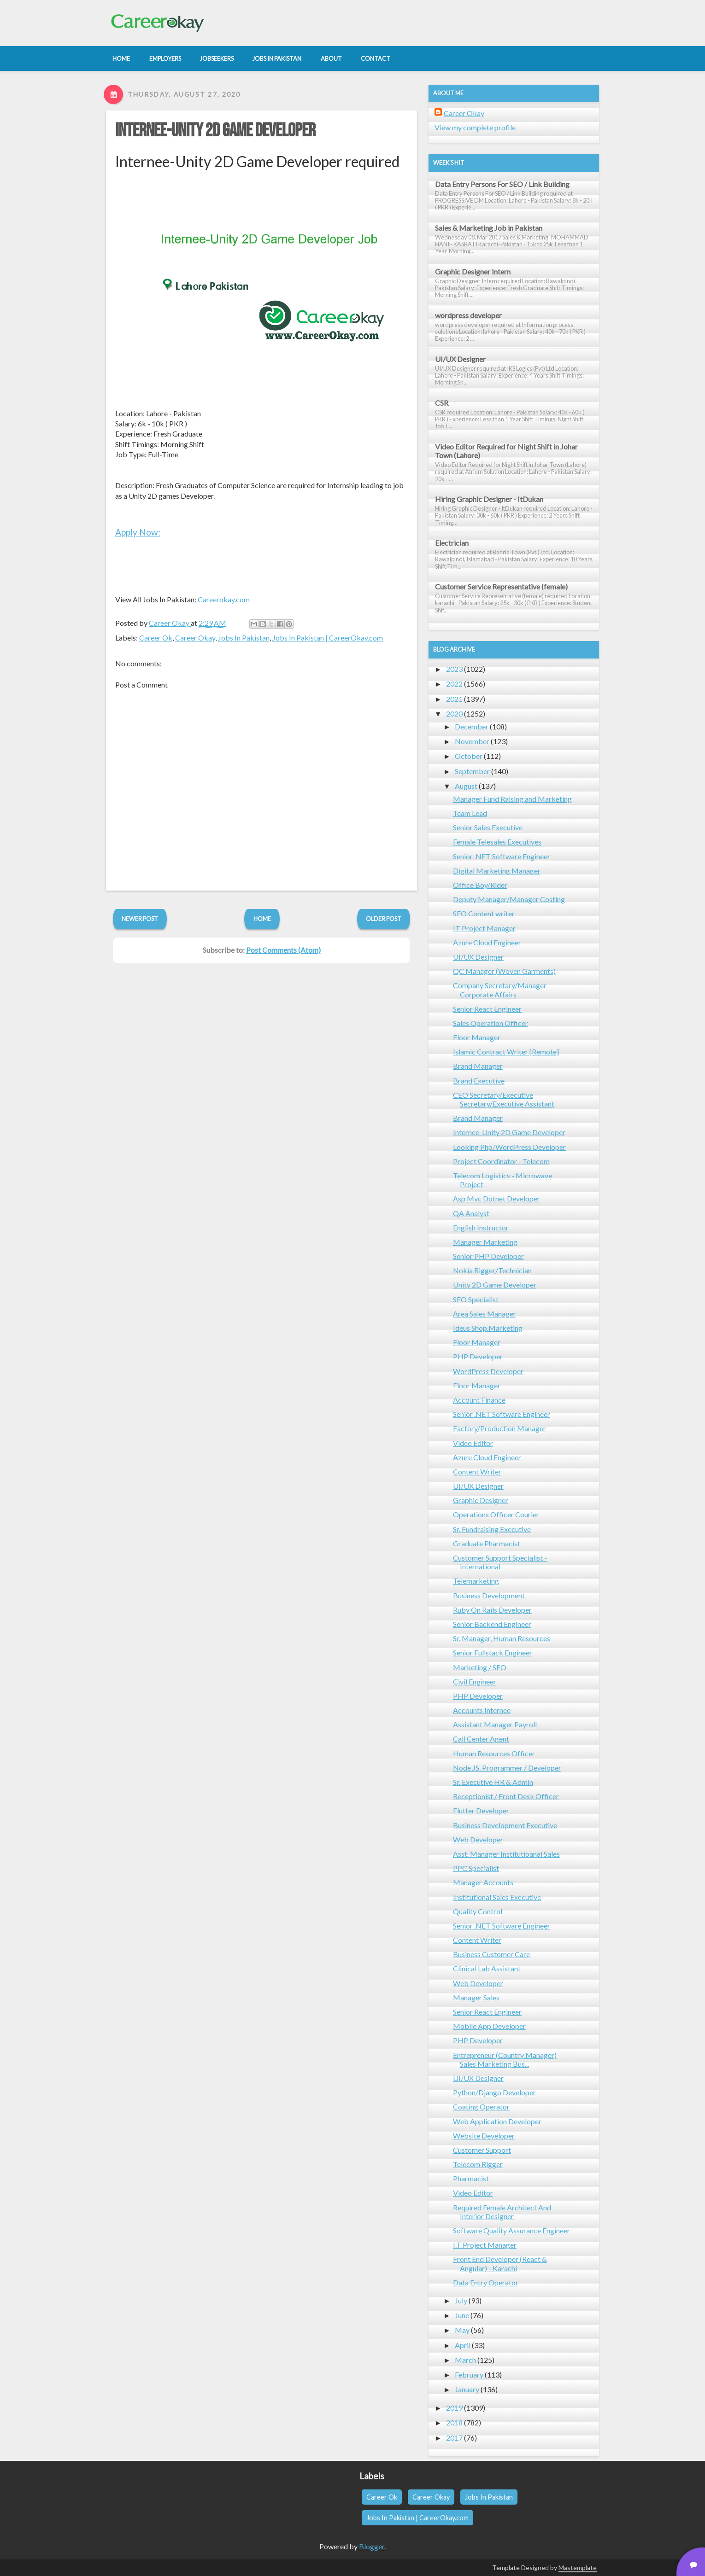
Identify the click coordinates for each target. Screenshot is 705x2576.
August (466, 785)
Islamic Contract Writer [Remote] (506, 1051)
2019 (454, 2407)
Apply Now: (137, 532)
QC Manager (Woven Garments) (504, 971)
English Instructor (481, 1227)
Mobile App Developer (489, 2026)
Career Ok (155, 637)
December (471, 726)
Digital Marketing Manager (496, 870)
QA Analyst (471, 1213)
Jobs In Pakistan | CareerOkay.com (327, 637)
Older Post (383, 918)
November (472, 741)
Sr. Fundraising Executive (492, 1529)
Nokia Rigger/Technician (492, 1270)
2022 (454, 683)
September (472, 771)
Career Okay (195, 637)
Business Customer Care (491, 1954)
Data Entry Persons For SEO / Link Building (502, 184)
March (465, 2359)
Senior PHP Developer (488, 1256)
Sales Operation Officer (490, 1023)
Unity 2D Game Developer (494, 1284)
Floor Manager (476, 1037)
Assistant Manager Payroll (495, 1724)
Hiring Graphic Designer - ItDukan (489, 499)
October (468, 756)
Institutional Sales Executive (497, 1897)
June (462, 2315)
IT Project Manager (484, 928)
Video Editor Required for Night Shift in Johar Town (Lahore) (506, 451)
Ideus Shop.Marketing (488, 1327)
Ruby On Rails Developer (492, 1609)
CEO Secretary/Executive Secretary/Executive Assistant (503, 1099)
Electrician (452, 542)
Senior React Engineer (487, 1008)
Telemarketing (476, 1580)
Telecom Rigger (478, 2164)
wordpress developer (468, 315)
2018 (454, 2422)
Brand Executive (479, 1080)
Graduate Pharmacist (486, 1543)
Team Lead (470, 813)
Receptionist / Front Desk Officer (506, 1796)
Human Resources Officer (494, 1753)
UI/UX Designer (460, 359)
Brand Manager (478, 1065)
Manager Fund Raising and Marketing (512, 798)
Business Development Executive (505, 1825)
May (462, 2329)
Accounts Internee (482, 1710)
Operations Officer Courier (496, 1514)
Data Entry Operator (485, 2282)
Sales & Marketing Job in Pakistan (488, 227)
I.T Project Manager (485, 2244)
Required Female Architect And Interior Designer (502, 2211)
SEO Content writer (484, 913)
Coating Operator (481, 2106)
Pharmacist (471, 2178)
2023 (454, 668)
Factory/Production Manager (499, 1428)
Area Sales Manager (484, 1313)
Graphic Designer (480, 1500)
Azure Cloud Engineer (487, 942)
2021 (454, 698)
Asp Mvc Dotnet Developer (496, 1198)
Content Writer (477, 1471)
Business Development (489, 1595)
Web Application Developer (497, 2121)
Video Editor (473, 1443)
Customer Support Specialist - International (500, 1562)
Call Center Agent (481, 1738)
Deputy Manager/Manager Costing (509, 899)
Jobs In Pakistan (244, 637)
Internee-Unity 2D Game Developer (215, 131)
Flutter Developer (481, 1810)
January (467, 2389)
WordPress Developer (488, 1371)
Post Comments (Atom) (283, 949)
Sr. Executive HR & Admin (493, 1782)
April (462, 2345)
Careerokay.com (224, 599)
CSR (441, 402)
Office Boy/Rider (480, 884)
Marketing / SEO (479, 1667)
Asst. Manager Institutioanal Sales (506, 1853)
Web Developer (478, 1839)
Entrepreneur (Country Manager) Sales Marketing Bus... (505, 2059)
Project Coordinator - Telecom (501, 1161)
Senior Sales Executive (488, 827)
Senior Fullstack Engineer (492, 1652)
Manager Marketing (485, 1241)
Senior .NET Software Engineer (501, 856)
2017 (454, 2437)
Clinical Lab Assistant (487, 1968)
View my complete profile (475, 127)
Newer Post (140, 918)
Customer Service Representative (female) (501, 586)
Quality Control (477, 1911)
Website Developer (484, 2135)
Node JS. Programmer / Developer (507, 1767)
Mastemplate (577, 2567)
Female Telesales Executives (497, 841)
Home (262, 918)
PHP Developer (478, 1356)
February (469, 2374)
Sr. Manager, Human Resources (501, 1638)
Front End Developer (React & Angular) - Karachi (500, 2263)
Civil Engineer (474, 1681)
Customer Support (482, 2149)
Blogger (371, 2546)
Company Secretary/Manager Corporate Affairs (499, 989)
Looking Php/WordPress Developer (509, 1146)
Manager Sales (476, 1997)
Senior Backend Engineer (492, 1624)
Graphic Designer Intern (473, 271)
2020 (454, 713)
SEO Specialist (476, 1299)
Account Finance (479, 1399)
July (461, 2300)
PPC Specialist (476, 1868)
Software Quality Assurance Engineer (511, 2230)
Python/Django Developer (494, 2092)
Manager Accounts (483, 1882)
